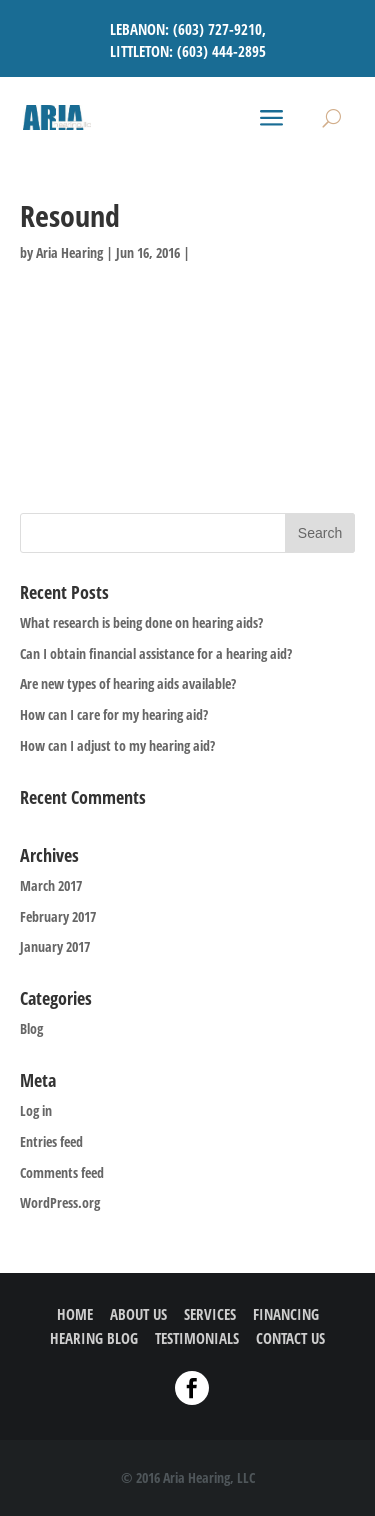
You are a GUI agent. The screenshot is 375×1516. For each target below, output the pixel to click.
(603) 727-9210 (217, 29)
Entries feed (51, 1141)
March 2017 (51, 885)
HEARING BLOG (94, 1338)
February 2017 (58, 916)
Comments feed (62, 1172)
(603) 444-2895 (221, 51)
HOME (75, 1314)
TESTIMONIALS (197, 1338)
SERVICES (210, 1314)
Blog (31, 1028)
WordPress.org (60, 1202)
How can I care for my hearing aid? (114, 714)
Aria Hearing (69, 252)
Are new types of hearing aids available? (128, 683)
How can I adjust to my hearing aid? (117, 745)
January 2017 (55, 946)
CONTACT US (290, 1338)
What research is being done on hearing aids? (141, 622)
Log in (36, 1110)
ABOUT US (138, 1314)
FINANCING (286, 1314)
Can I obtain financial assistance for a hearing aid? (156, 653)
